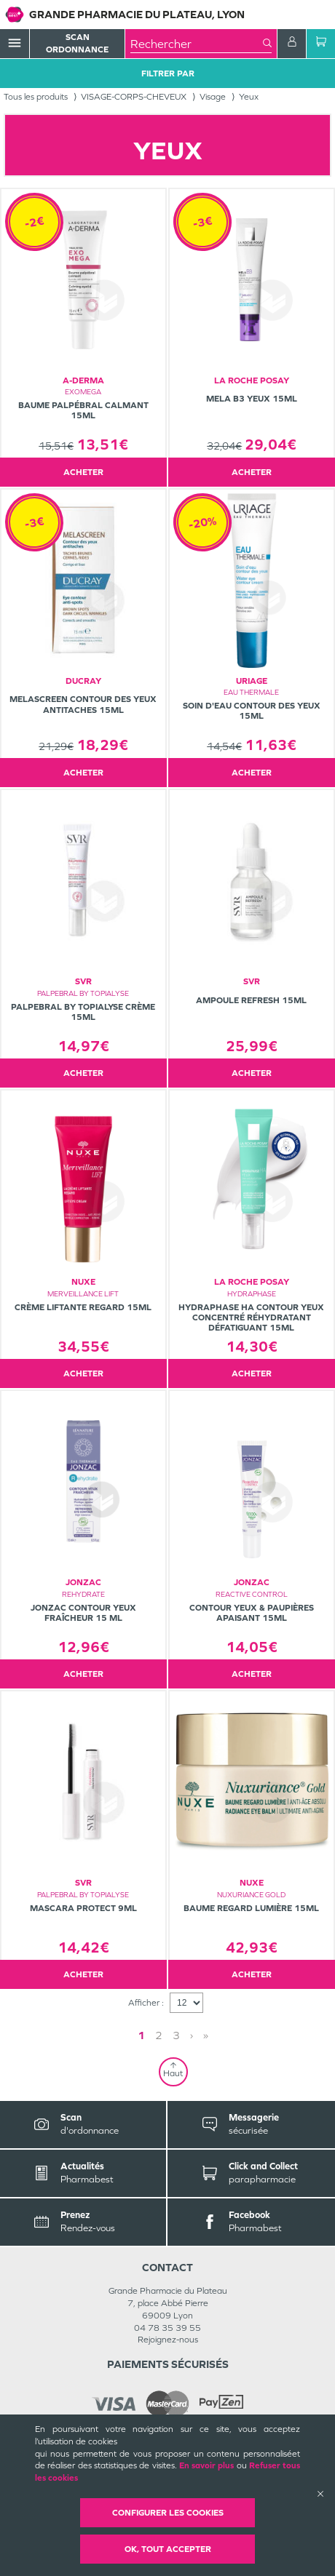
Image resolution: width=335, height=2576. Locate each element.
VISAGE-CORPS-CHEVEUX (133, 97)
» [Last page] (205, 2035)
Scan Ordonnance (77, 43)
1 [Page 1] (141, 2035)
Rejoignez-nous (168, 2339)
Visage (213, 97)
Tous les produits (36, 97)
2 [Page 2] (158, 2035)
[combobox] (196, 43)
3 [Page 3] (176, 2035)
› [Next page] (191, 2035)
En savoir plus (206, 2465)
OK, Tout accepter (168, 2549)
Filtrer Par (167, 73)
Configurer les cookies (168, 2513)
